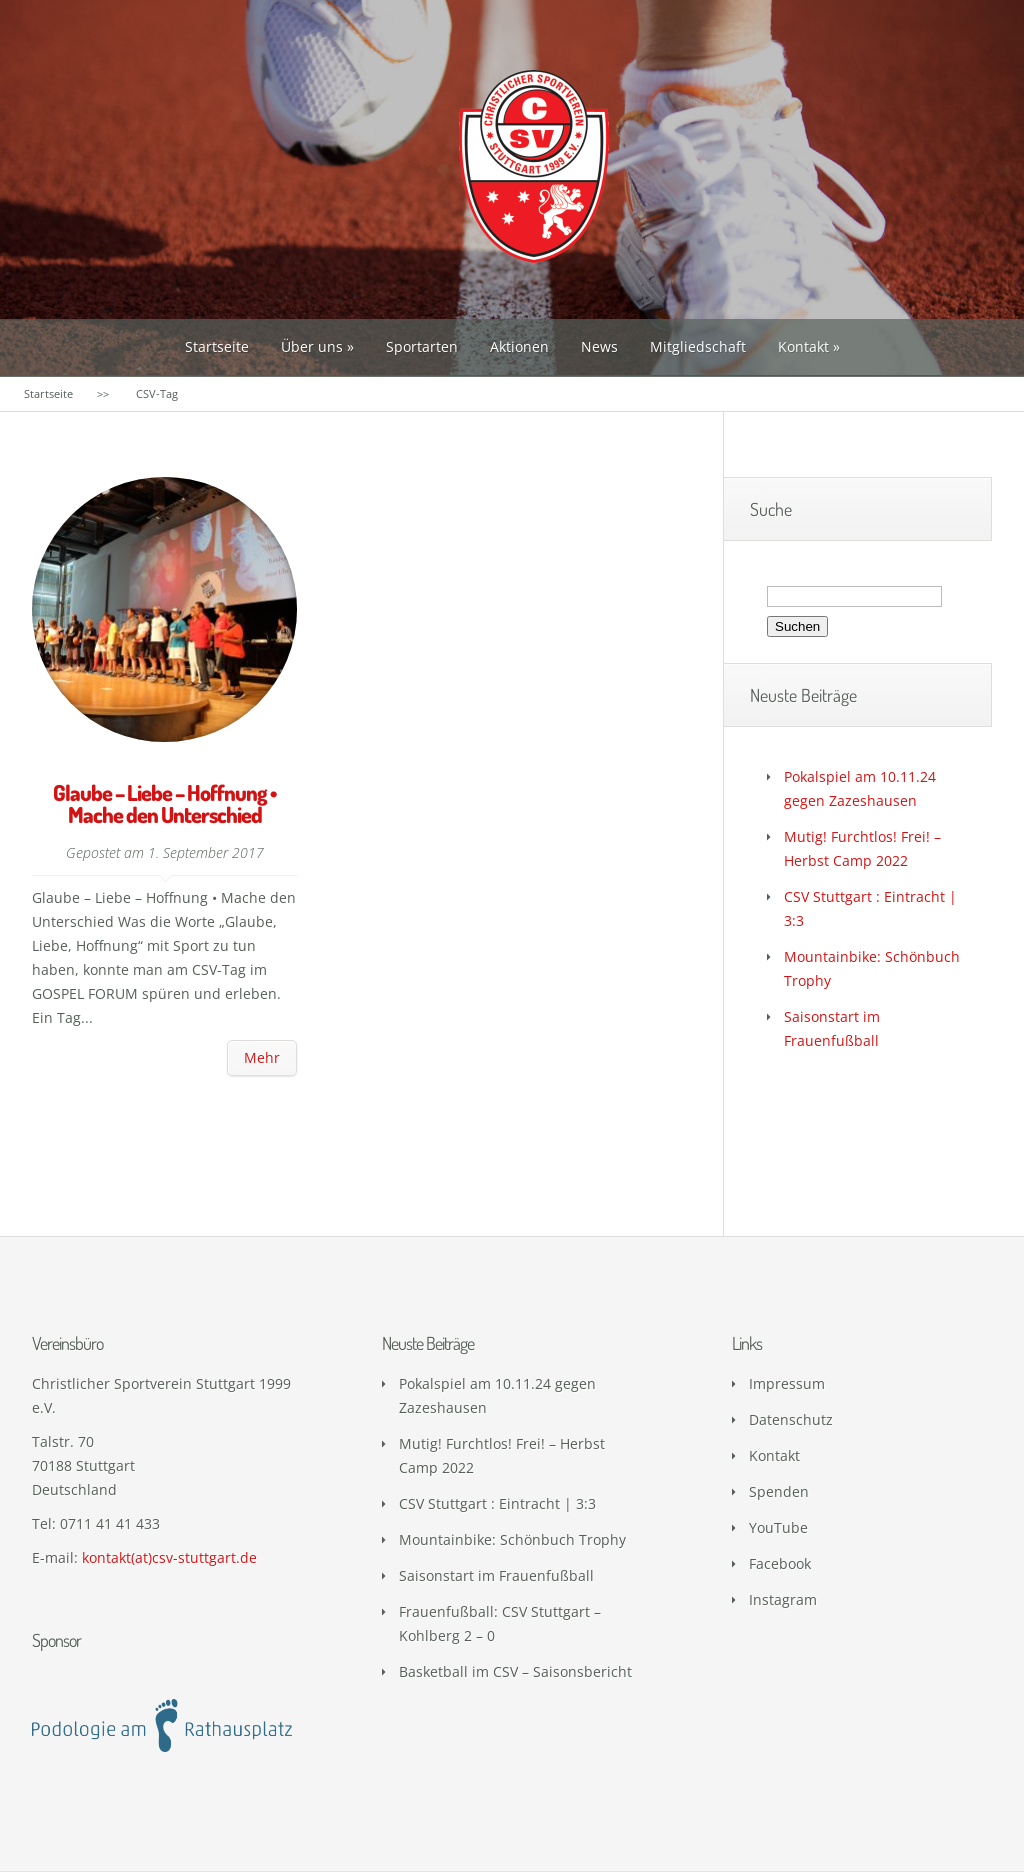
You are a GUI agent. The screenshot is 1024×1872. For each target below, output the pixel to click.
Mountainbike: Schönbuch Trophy (512, 1539)
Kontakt (803, 346)
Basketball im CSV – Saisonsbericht (515, 1671)
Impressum (787, 1383)
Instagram (783, 1599)
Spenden (779, 1491)
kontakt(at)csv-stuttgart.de (169, 1557)
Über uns (312, 346)
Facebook (780, 1563)
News (599, 346)
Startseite (217, 346)
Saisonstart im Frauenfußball (496, 1575)
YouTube (778, 1527)
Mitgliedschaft (698, 346)
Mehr (262, 1057)
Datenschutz (791, 1419)
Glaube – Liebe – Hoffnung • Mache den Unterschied (164, 803)
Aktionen (519, 346)
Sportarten (422, 346)
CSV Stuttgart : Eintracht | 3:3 (497, 1503)
